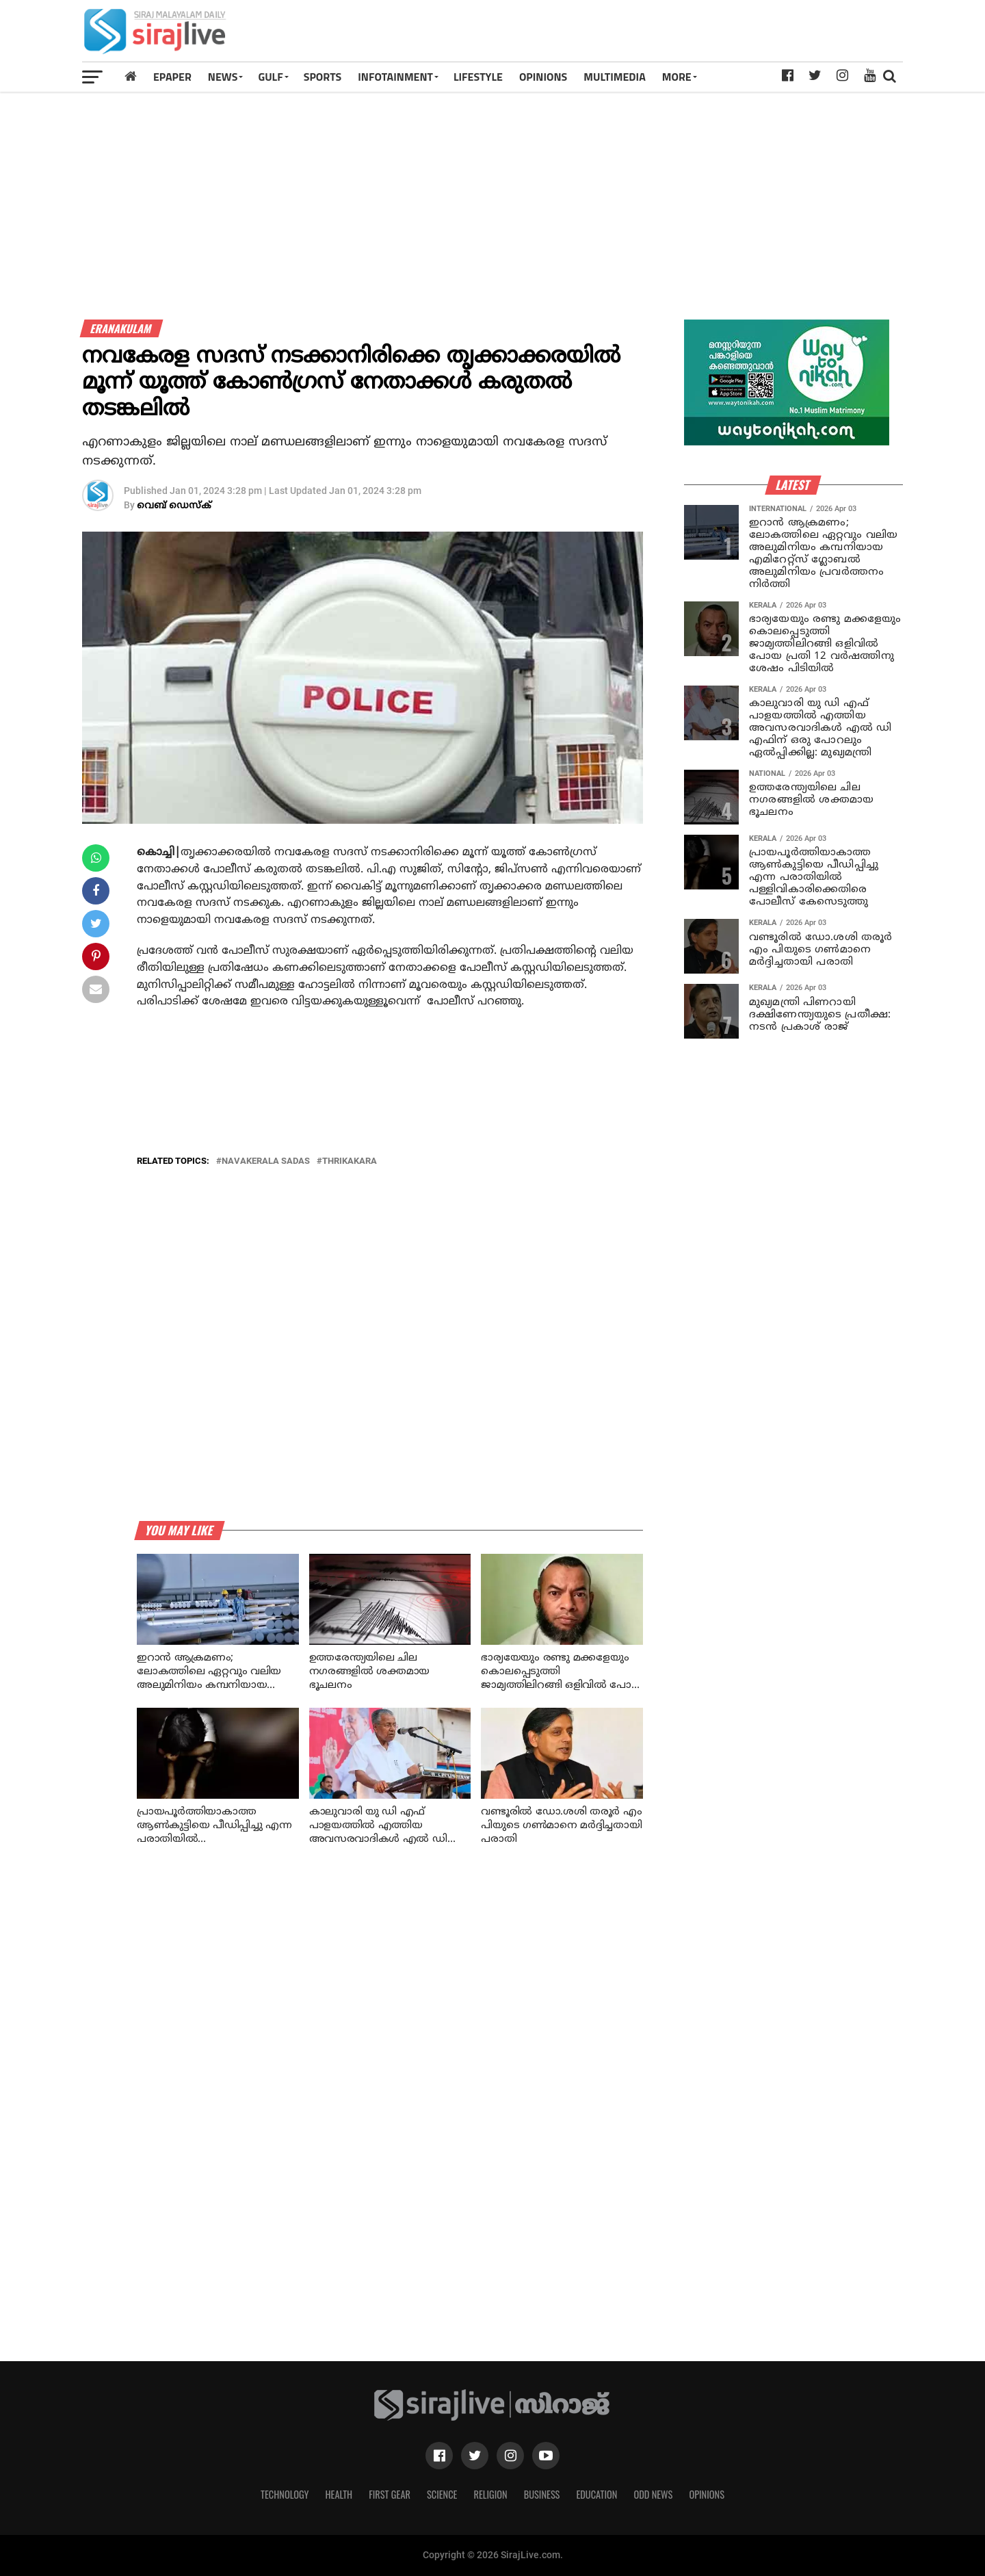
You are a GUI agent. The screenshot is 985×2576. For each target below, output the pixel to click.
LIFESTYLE (478, 76)
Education (596, 2494)
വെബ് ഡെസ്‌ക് (174, 506)
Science (442, 2494)
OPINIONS (543, 76)
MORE (677, 76)
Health (339, 2494)
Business (542, 2494)
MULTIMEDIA (614, 76)
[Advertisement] (652, 35)
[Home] (130, 76)
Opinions (706, 2494)
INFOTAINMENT (395, 76)
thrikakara (349, 1161)
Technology (284, 2494)
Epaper (172, 76)
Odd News (652, 2494)
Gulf (270, 76)
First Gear (389, 2494)
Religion (490, 2494)
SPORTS (323, 76)
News (223, 76)
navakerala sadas (266, 1161)
